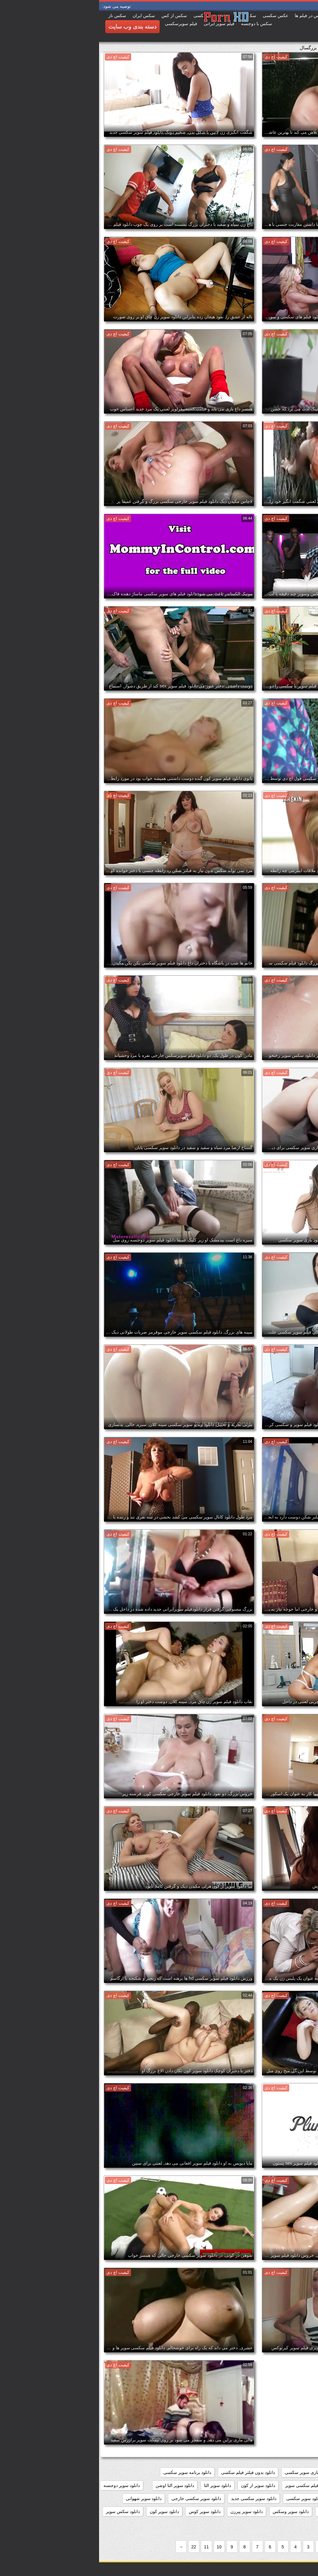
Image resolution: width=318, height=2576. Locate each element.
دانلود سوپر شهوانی (45, 2498)
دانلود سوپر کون (65, 2511)
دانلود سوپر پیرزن (147, 2511)
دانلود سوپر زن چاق (293, 2498)
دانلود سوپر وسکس (192, 2511)
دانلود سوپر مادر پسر (239, 2511)
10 (120, 2546)
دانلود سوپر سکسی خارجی (97, 2498)
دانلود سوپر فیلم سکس (289, 2511)
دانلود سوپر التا (118, 2485)
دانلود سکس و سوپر (292, 2524)
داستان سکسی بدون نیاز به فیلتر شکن (276, 2472)
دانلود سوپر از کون (159, 2485)
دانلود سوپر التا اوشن (76, 2485)
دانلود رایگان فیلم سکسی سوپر (214, 2485)
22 (94, 2546)
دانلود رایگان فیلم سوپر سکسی (282, 2485)
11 (107, 2546)
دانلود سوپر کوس (105, 2511)
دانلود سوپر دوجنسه (22, 2485)
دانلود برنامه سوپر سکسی (88, 2472)
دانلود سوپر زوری (249, 2498)
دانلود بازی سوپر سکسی (208, 2472)
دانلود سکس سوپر (24, 2511)
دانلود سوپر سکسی (205, 2498)
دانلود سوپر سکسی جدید (154, 2498)
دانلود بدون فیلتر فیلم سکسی (149, 2472)
